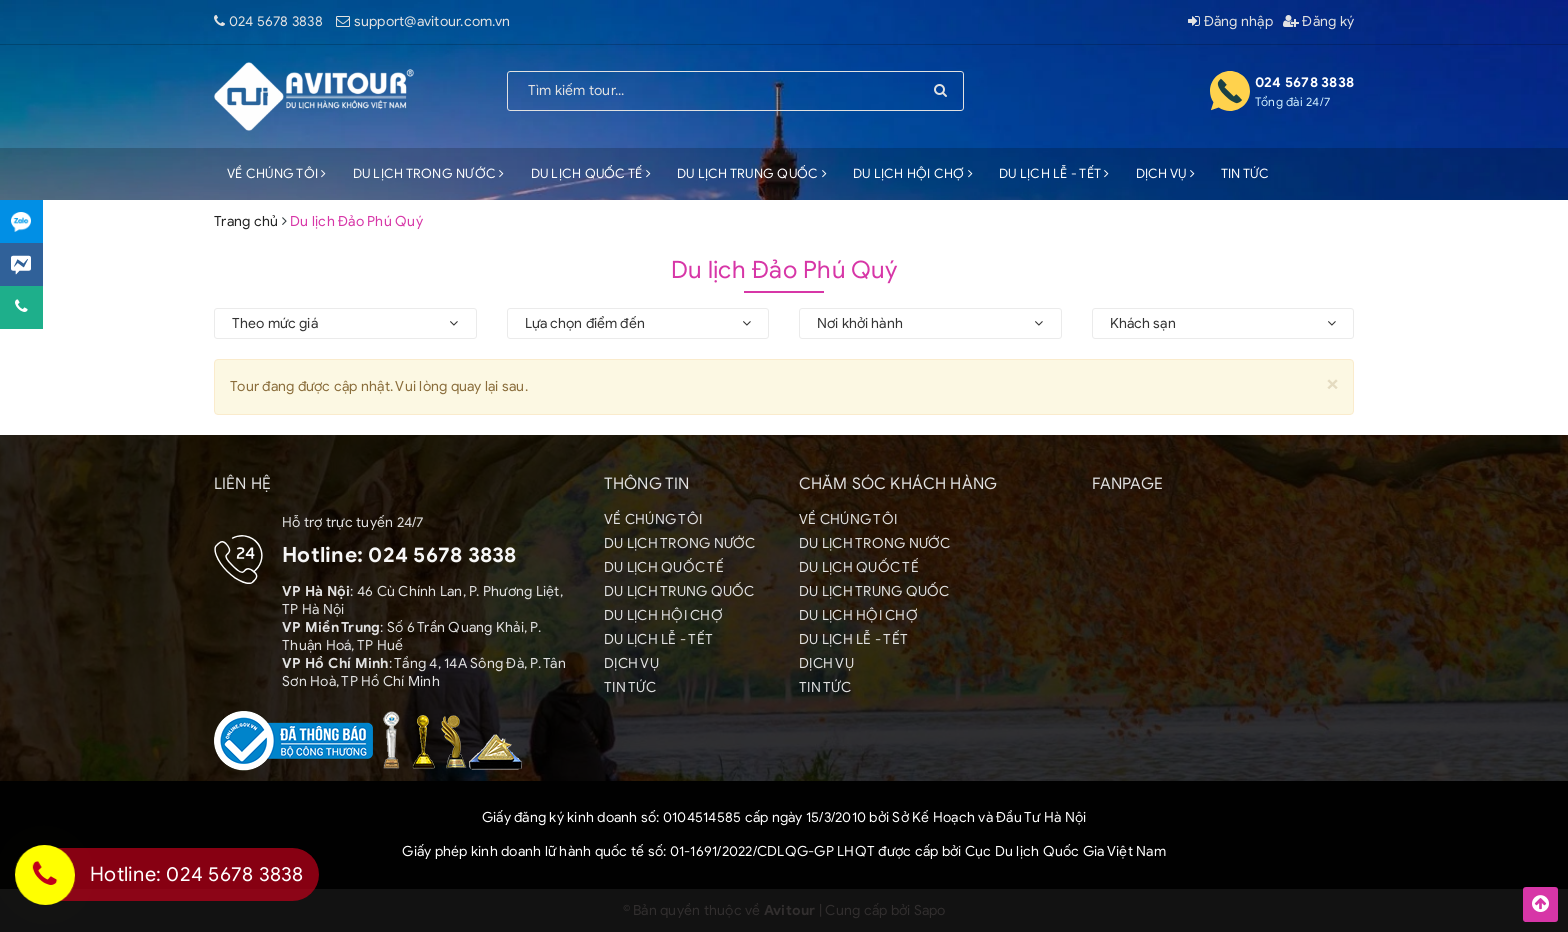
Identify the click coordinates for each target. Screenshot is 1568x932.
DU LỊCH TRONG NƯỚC (429, 173)
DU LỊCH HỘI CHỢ (913, 173)
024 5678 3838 (276, 21)
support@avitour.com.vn (432, 21)
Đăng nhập (1230, 21)
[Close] (1332, 383)
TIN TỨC (1245, 173)
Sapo (930, 910)
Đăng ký (1318, 21)
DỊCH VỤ (1165, 173)
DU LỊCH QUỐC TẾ (591, 173)
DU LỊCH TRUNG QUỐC (752, 173)
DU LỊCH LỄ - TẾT (1054, 173)
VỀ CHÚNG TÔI (277, 173)
